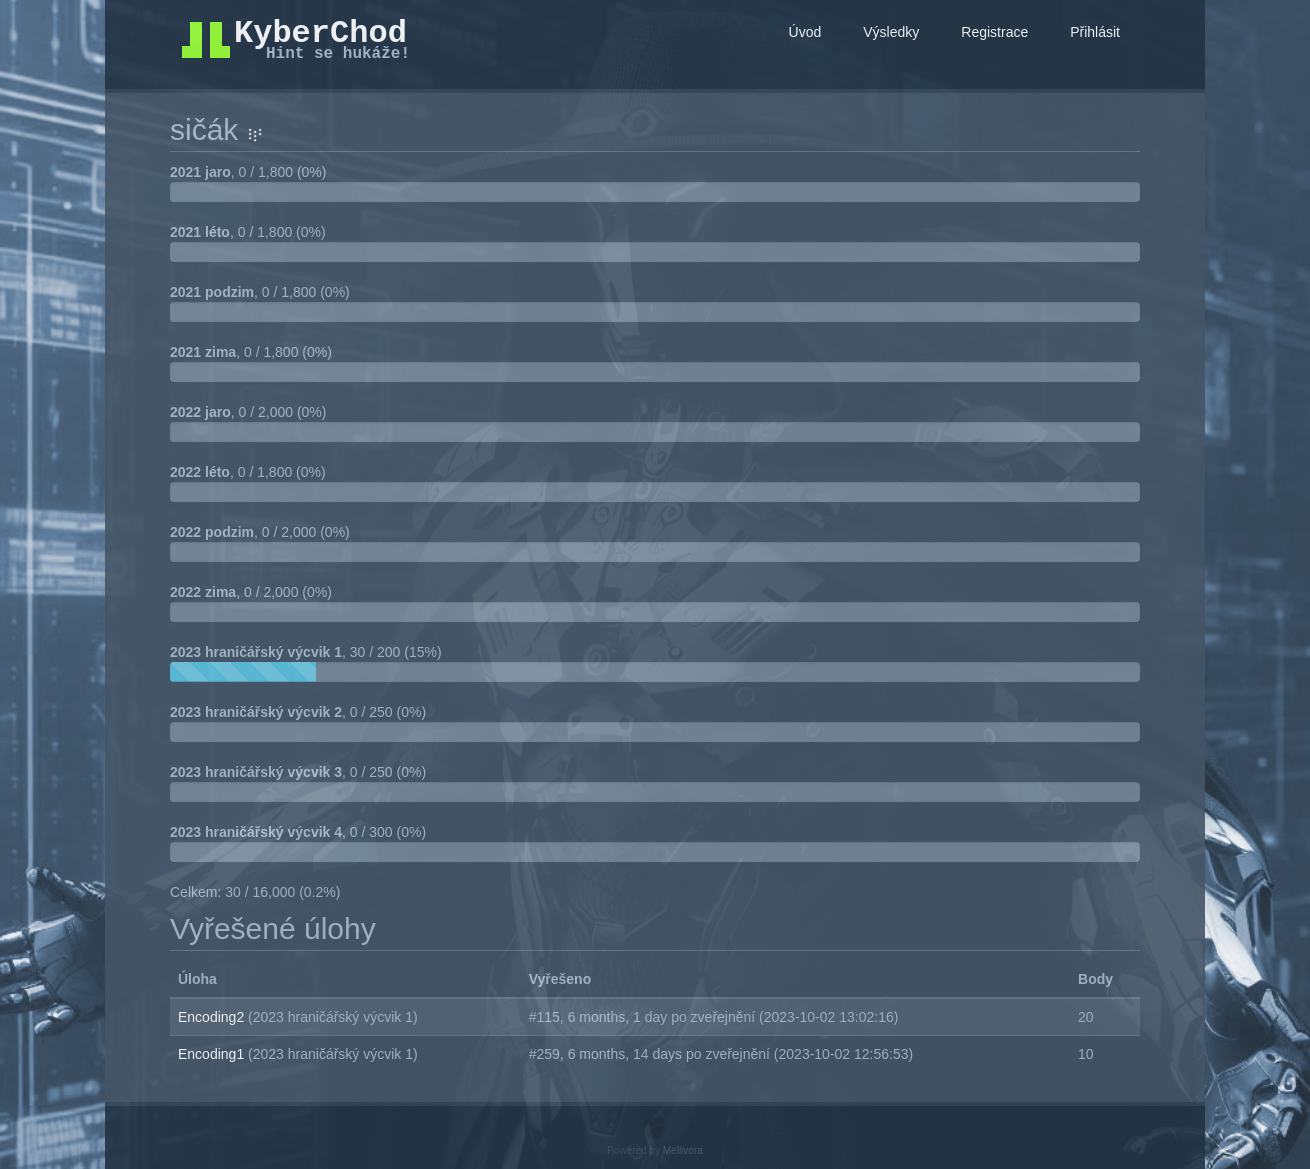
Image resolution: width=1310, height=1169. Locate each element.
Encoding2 (213, 1017)
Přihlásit (1095, 32)
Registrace (994, 32)
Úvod (805, 32)
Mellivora (683, 1150)
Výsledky (891, 32)
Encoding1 (213, 1054)
